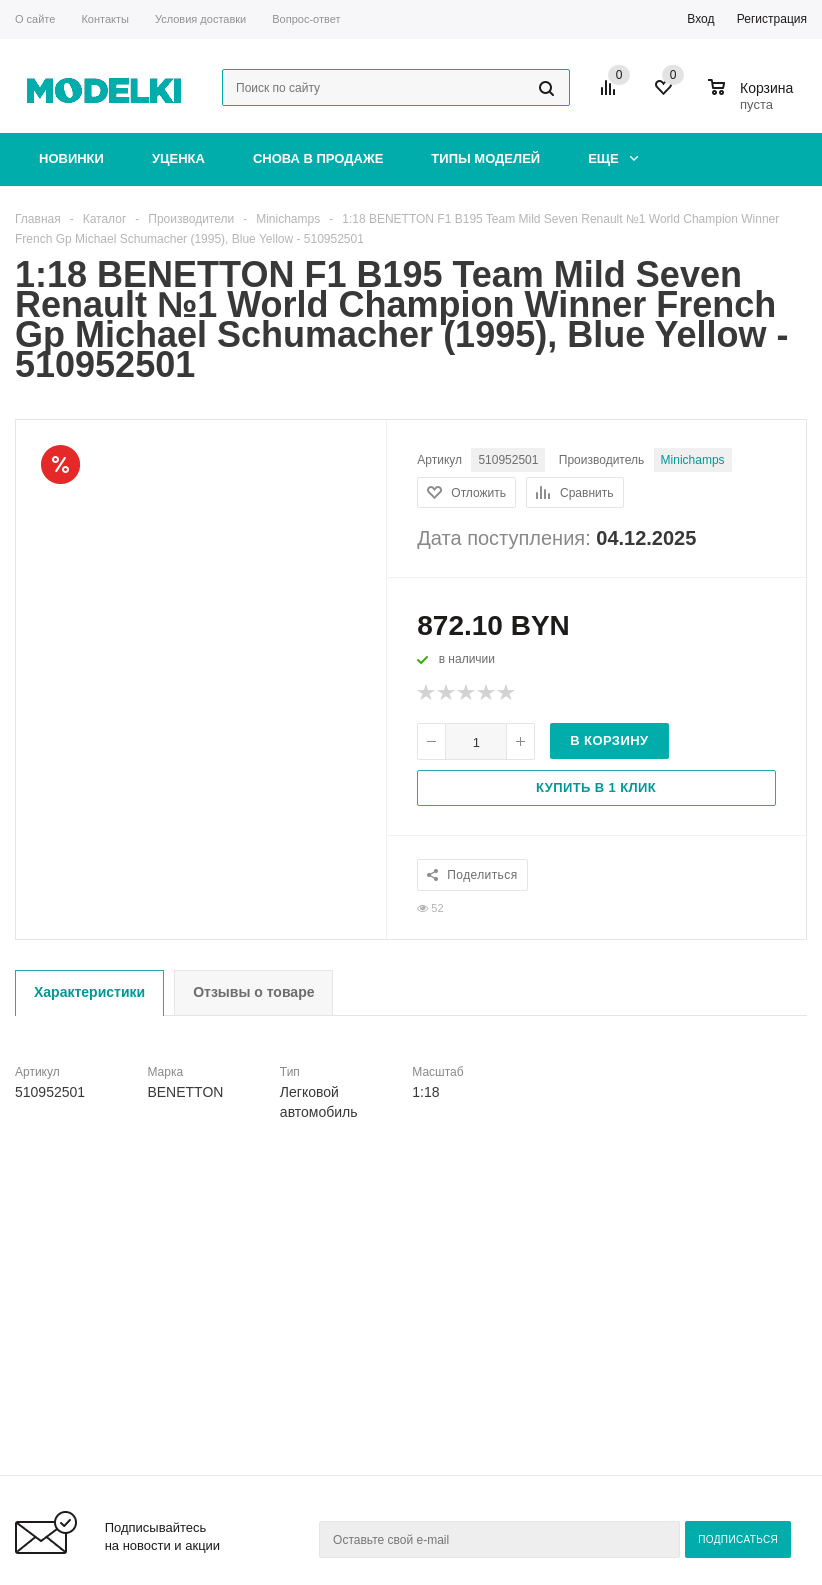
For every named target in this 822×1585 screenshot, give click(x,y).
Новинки (71, 158)
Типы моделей (485, 158)
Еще (613, 158)
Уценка (178, 158)
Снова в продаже (318, 158)
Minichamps (693, 460)
